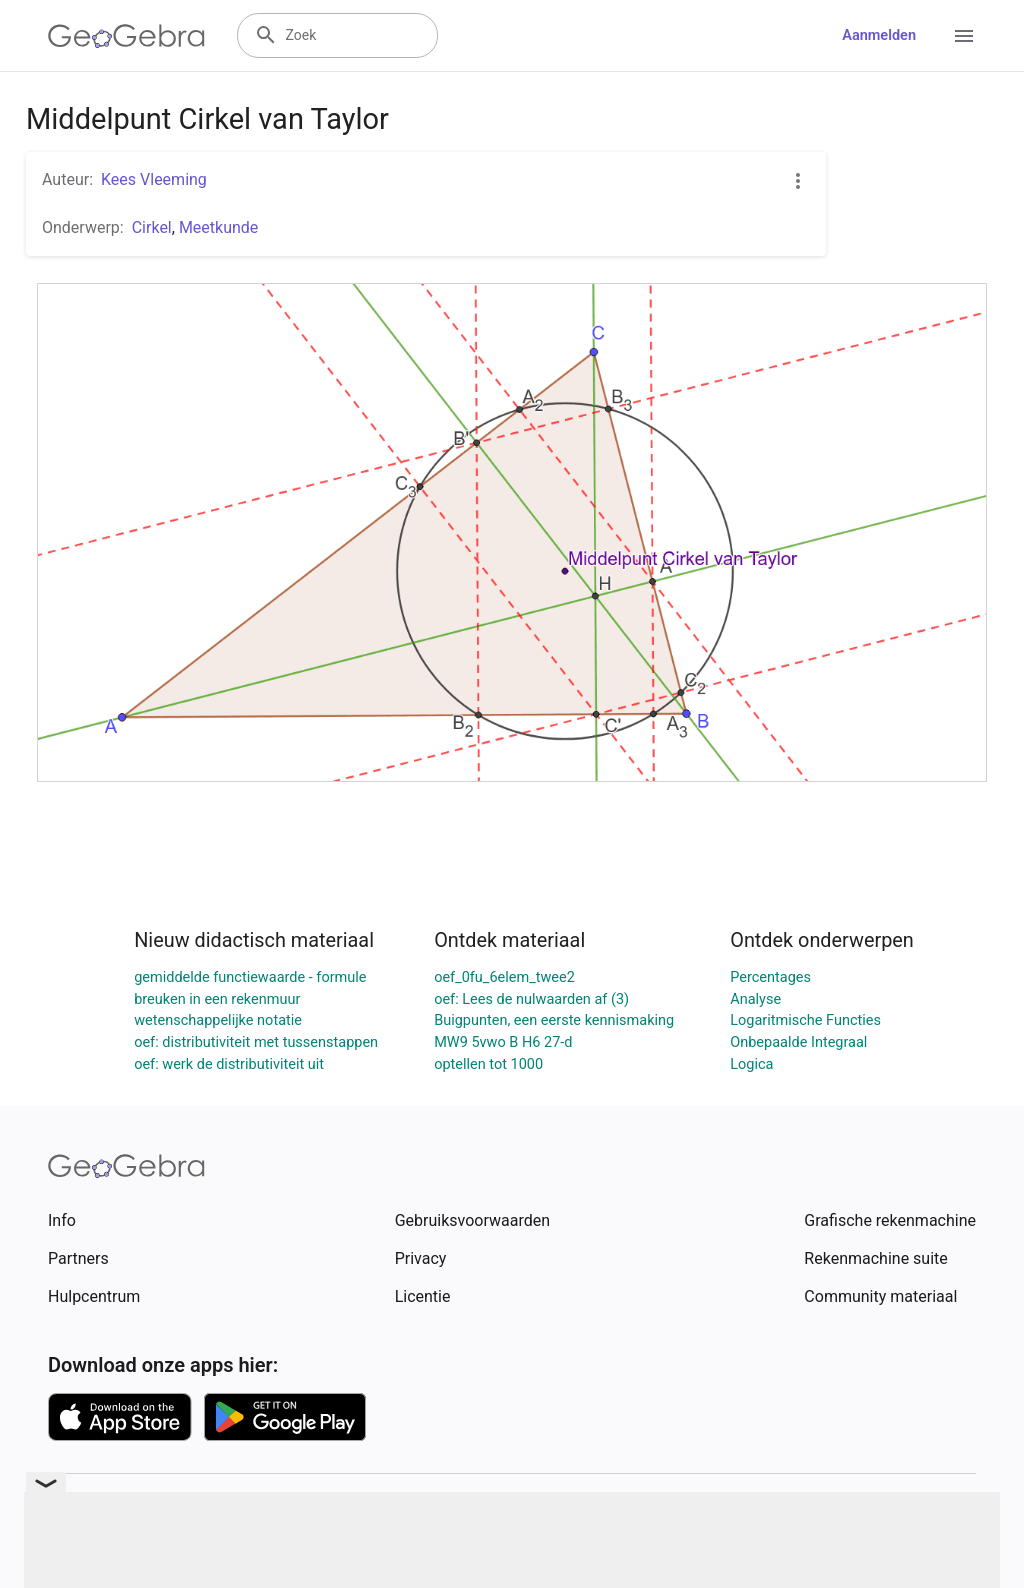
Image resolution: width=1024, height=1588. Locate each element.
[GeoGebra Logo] (126, 36)
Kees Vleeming (154, 179)
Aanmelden (879, 35)
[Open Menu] (964, 36)
